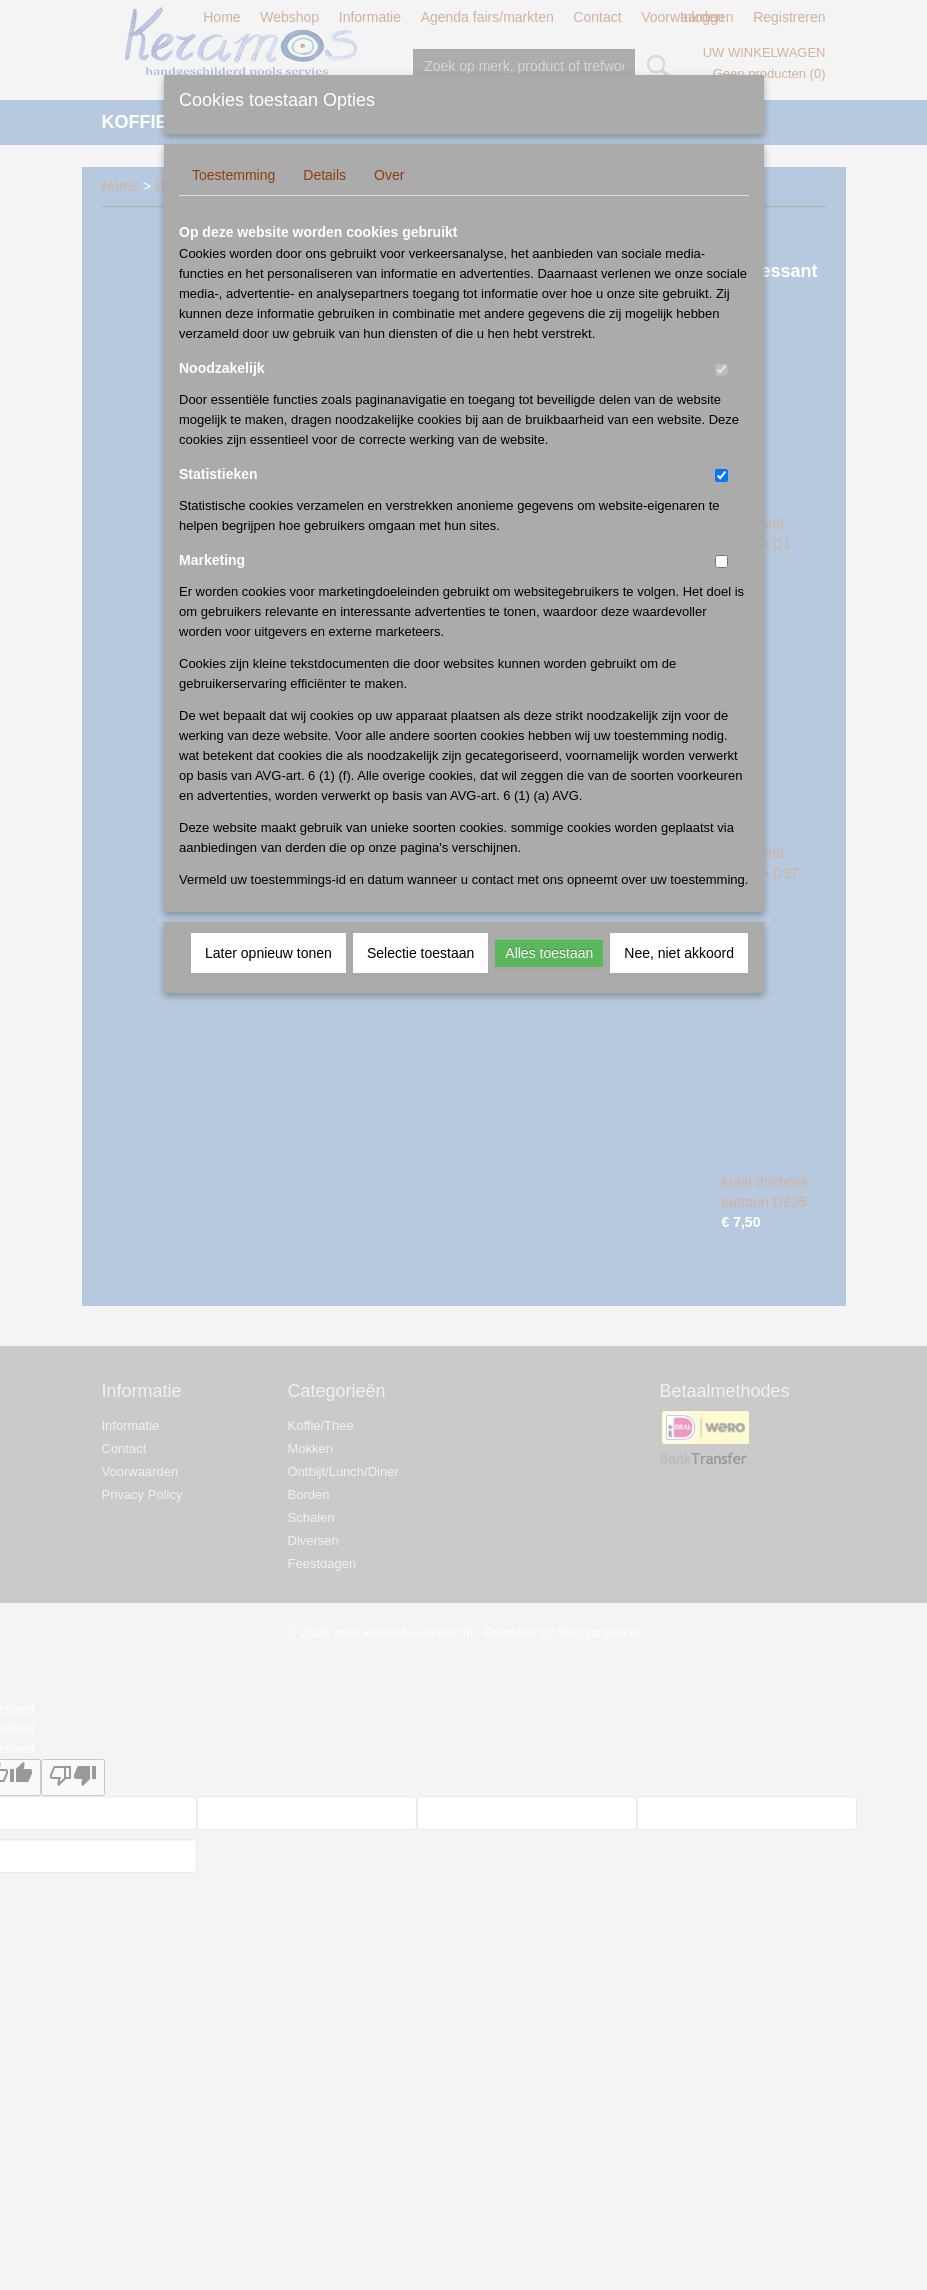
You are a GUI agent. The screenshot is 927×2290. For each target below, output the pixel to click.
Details (324, 175)
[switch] (721, 369)
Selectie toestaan (420, 953)
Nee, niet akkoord (679, 953)
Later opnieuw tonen (268, 953)
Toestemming (233, 175)
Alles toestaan (549, 953)
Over (389, 175)
